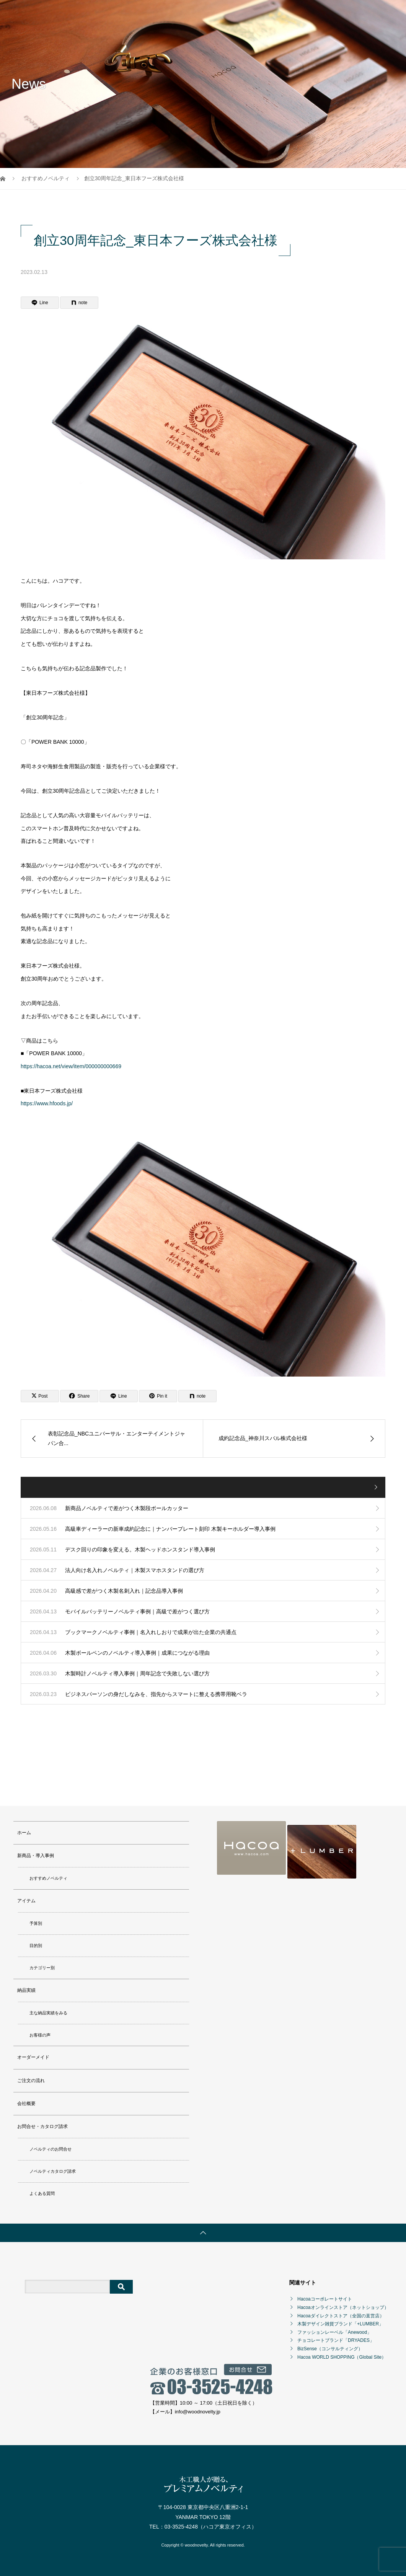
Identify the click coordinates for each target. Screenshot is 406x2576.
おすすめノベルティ (48, 1876)
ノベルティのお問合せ (50, 2147)
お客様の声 (40, 2033)
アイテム (192, 13)
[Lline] (40, 303)
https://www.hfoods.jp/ (47, 1103)
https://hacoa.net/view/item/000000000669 (71, 1066)
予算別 (35, 1921)
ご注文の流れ (304, 13)
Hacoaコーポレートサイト (324, 2297)
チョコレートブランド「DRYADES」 (335, 2338)
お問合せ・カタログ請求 (133, 40)
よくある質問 (42, 2191)
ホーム (113, 13)
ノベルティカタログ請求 (52, 2169)
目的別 (35, 1943)
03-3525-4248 (181, 2525)
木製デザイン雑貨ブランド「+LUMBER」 (340, 2322)
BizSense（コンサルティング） (330, 2347)
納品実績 (223, 13)
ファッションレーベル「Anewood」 (334, 2330)
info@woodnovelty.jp (197, 2410)
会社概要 (340, 13)
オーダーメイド (261, 13)
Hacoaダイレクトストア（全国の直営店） (340, 2314)
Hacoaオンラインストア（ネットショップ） (343, 2305)
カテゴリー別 (42, 1965)
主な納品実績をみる (48, 2011)
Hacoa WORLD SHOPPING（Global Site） (341, 2355)
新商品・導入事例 (152, 13)
